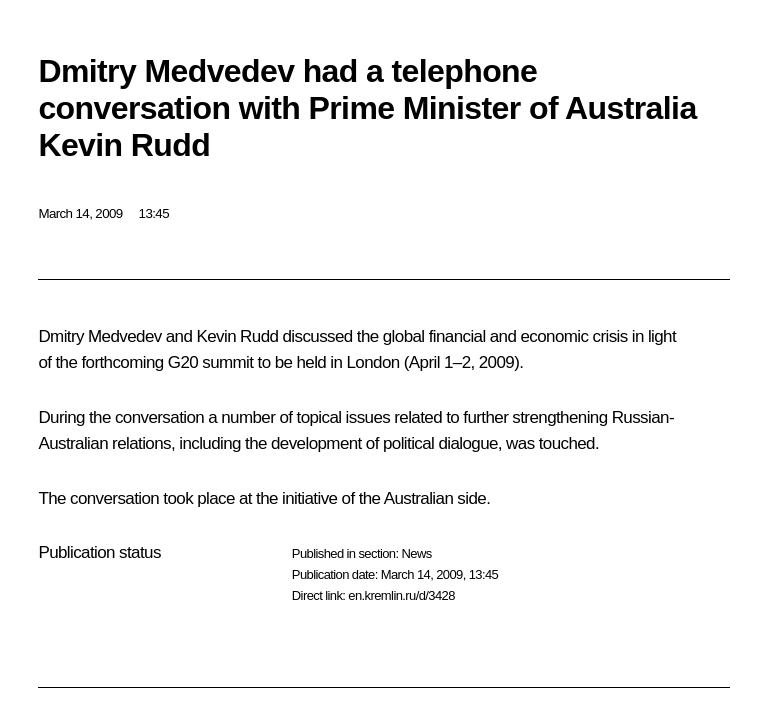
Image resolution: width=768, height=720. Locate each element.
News (416, 553)
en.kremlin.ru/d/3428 (401, 595)
